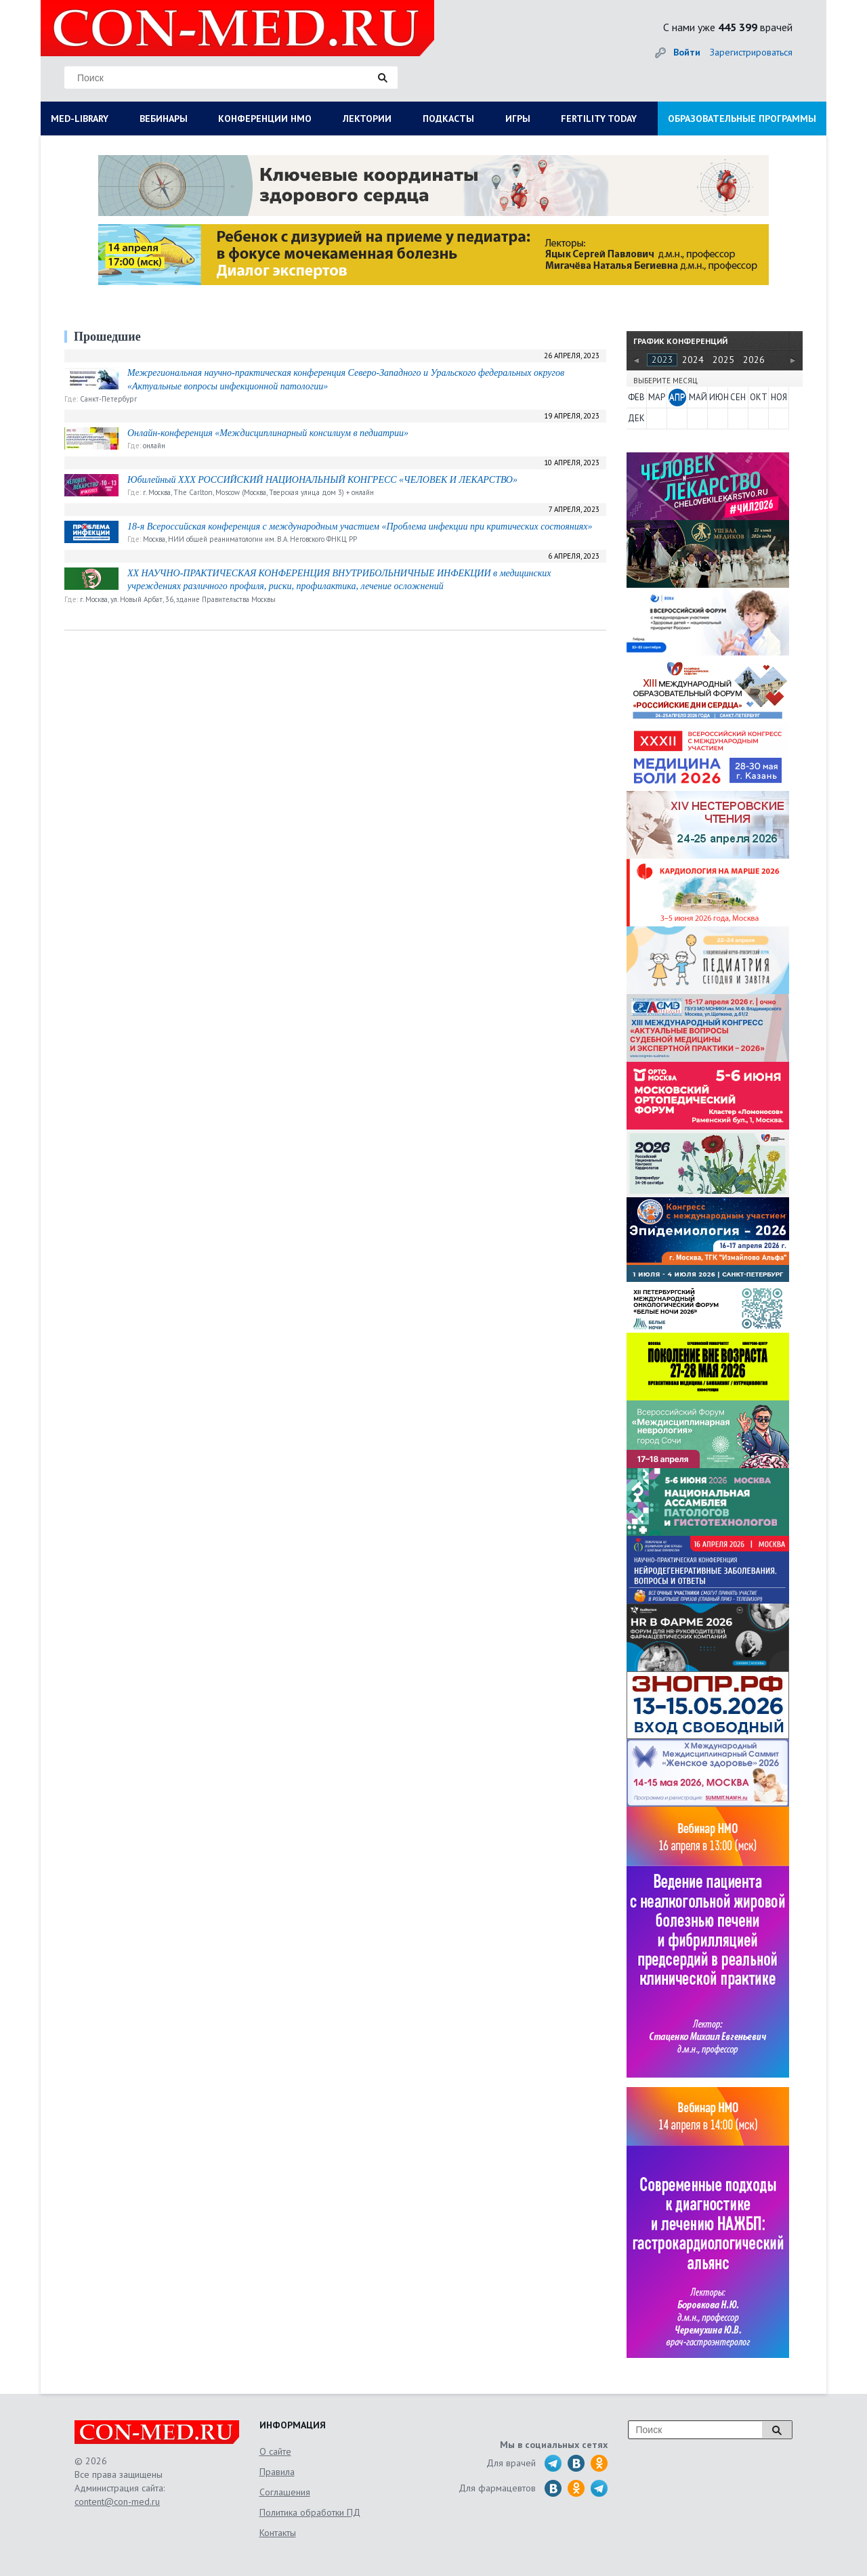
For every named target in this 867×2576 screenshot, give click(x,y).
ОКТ (758, 397)
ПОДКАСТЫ (448, 118)
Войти (686, 52)
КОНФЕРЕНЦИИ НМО (265, 118)
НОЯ (779, 397)
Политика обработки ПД (309, 2512)
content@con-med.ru (117, 2501)
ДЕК (636, 418)
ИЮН (718, 397)
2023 (662, 359)
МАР (656, 397)
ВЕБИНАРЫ (164, 118)
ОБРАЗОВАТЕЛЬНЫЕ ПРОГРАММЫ (742, 118)
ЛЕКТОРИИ (367, 118)
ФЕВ (636, 397)
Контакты (277, 2533)
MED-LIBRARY (79, 118)
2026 (754, 359)
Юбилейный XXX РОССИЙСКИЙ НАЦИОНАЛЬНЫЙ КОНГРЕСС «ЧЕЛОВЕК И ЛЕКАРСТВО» (322, 480)
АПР (677, 397)
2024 (693, 359)
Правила (277, 2472)
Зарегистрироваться (751, 52)
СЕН (738, 397)
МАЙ (697, 397)
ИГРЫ (517, 118)
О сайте (275, 2451)
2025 (723, 359)
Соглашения (284, 2492)
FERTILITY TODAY (599, 118)
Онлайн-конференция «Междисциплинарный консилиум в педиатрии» (267, 433)
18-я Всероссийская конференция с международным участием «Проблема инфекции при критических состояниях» (360, 526)
